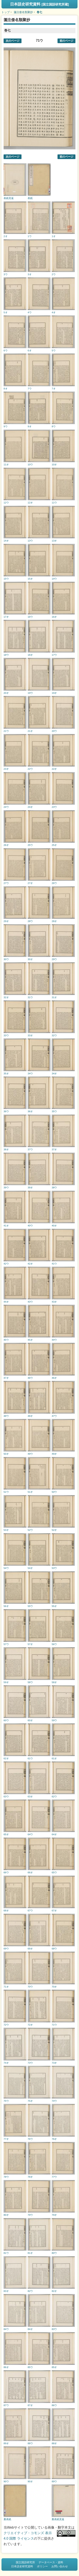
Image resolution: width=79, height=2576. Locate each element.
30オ (30, 959)
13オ (54, 540)
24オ (30, 807)
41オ (6, 1225)
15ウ (6, 578)
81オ (30, 2253)
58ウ (30, 1682)
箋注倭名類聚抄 (23, 12)
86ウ (54, 2405)
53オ (6, 1530)
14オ (6, 540)
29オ (6, 921)
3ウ (6, 274)
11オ (6, 464)
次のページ (12, 40)
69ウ (6, 1948)
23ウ (54, 807)
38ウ (54, 1187)
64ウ (30, 1834)
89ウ (54, 2481)
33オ (30, 1035)
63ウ (6, 1796)
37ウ (30, 1149)
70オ (54, 1986)
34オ (54, 1073)
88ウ (30, 2443)
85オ (54, 2367)
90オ (30, 2481)
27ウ (6, 883)
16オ (54, 616)
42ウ (6, 1263)
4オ (54, 312)
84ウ (6, 2329)
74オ (6, 2062)
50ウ (54, 1491)
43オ (54, 1301)
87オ (30, 2405)
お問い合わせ (59, 2566)
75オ (30, 2100)
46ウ (30, 1377)
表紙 (30, 198)
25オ (54, 845)
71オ (6, 1986)
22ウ (30, 768)
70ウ (30, 1986)
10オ (54, 464)
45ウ (6, 1339)
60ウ (6, 1720)
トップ (5, 12)
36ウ (6, 1111)
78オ (30, 2176)
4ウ (30, 312)
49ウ (30, 1453)
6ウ (6, 350)
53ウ (54, 1568)
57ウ (6, 1644)
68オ (6, 1910)
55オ (54, 1606)
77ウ (54, 2176)
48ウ (6, 1415)
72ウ (6, 2024)
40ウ (30, 1225)
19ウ (30, 692)
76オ (54, 2139)
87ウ (6, 2405)
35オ (6, 1073)
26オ (6, 845)
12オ (30, 502)
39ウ (6, 1187)
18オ (30, 654)
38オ (6, 1149)
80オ (6, 2214)
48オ (30, 1415)
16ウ (30, 616)
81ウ (6, 2253)
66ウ (6, 1872)
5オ (6, 312)
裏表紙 (7, 2519)
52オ (54, 1530)
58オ (54, 1682)
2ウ (54, 274)
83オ (6, 2291)
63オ (30, 1796)
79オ (54, 2214)
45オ (30, 1339)
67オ (54, 1910)
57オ (30, 1644)
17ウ (54, 654)
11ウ (54, 502)
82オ (54, 2291)
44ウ (54, 1339)
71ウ (54, 2024)
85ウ (30, 2367)
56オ (6, 1606)
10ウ (30, 464)
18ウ (6, 654)
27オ (30, 883)
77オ (6, 2139)
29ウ (54, 959)
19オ (54, 692)
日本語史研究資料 (39, 4)
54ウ (6, 1568)
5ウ (54, 350)
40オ (54, 1225)
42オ (30, 1263)
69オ (30, 1948)
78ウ (6, 2176)
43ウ (30, 1301)
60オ (30, 1720)
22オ (54, 768)
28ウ (30, 921)
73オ (54, 2062)
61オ (54, 1758)
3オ (30, 274)
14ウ (54, 578)
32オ (6, 997)
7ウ (30, 388)
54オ (30, 1568)
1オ (54, 236)
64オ (54, 1834)
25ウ (30, 845)
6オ (30, 350)
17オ (6, 616)
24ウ (6, 807)
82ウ (30, 2291)
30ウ (6, 959)
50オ (6, 1453)
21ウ (6, 731)
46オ (54, 1377)
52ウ (30, 1530)
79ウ (30, 2214)
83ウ (54, 2329)
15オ (30, 578)
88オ (54, 2443)
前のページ (66, 40)
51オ (30, 1491)
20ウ (54, 731)
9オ (30, 426)
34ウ (30, 1073)
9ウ (6, 426)
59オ (6, 1682)
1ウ (30, 236)
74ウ (54, 2100)
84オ (30, 2329)
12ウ (6, 502)
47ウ (54, 1415)
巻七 (39, 12)
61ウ (30, 1758)
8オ (6, 388)
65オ (6, 1834)
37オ (54, 1149)
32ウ (54, 1035)
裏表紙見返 (58, 2519)
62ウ (54, 1796)
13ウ (30, 540)
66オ (30, 1872)
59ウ (54, 1720)
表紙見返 (9, 198)
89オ (6, 2443)
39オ (30, 1187)
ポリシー (42, 2566)
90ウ (6, 2481)
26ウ (54, 883)
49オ (54, 1453)
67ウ (30, 1910)
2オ (6, 236)
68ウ (54, 1948)
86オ (6, 2367)
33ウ (6, 1035)
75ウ (6, 2100)
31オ (54, 997)
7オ (54, 388)
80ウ (54, 2253)
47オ (6, 1377)
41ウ (54, 1263)
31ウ (30, 997)
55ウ (30, 1606)
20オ (6, 692)
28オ (54, 921)
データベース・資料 (51, 2562)
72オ (30, 2024)
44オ (6, 1301)
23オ (6, 768)
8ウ (54, 426)
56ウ (54, 1644)
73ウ (30, 2062)
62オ (6, 1758)
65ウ (54, 1872)
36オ (30, 1111)
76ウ (30, 2139)
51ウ (6, 1491)
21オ (30, 731)
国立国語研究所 (25, 2562)
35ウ (54, 1111)
